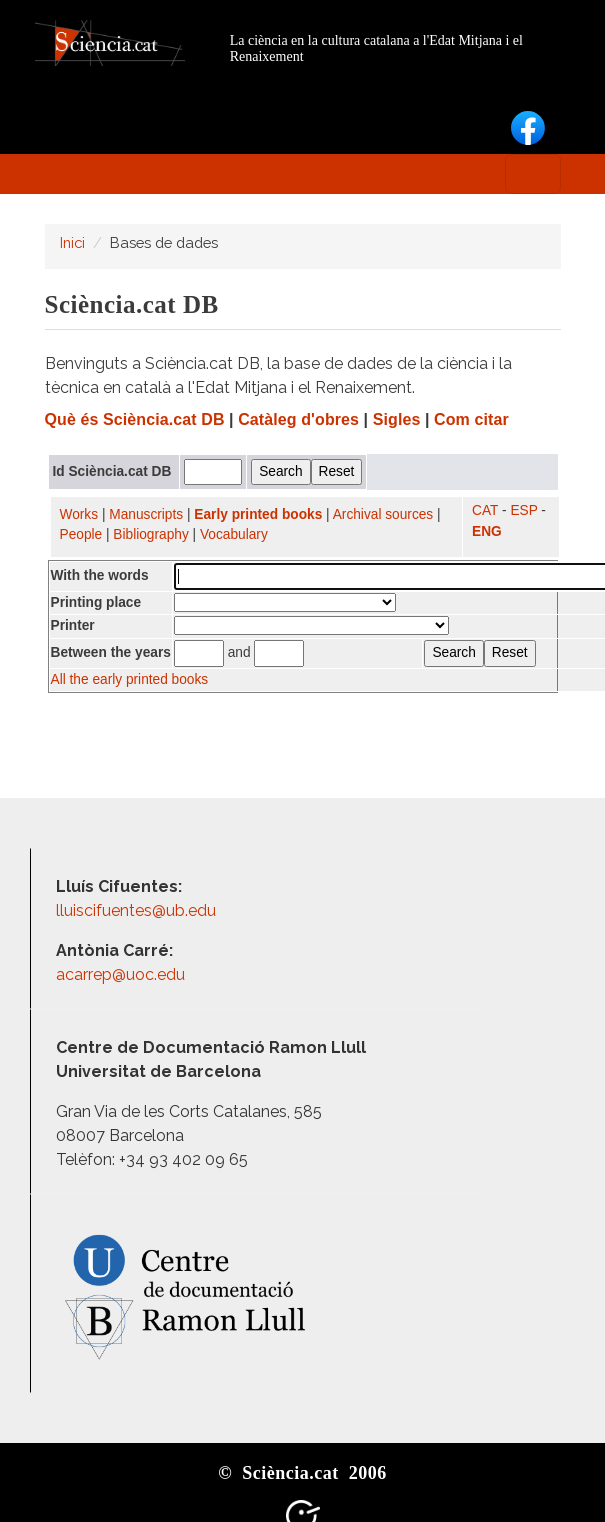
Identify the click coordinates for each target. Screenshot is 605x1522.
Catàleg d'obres (298, 419)
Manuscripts (146, 514)
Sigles (397, 419)
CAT (485, 510)
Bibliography (150, 534)
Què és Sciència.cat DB (135, 419)
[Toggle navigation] (533, 174)
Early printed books (258, 514)
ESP (523, 510)
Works (79, 514)
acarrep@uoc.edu (120, 974)
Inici (72, 242)
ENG (487, 531)
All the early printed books (130, 679)
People (81, 534)
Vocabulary (234, 534)
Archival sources (383, 514)
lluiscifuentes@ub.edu (138, 910)
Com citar (471, 419)
